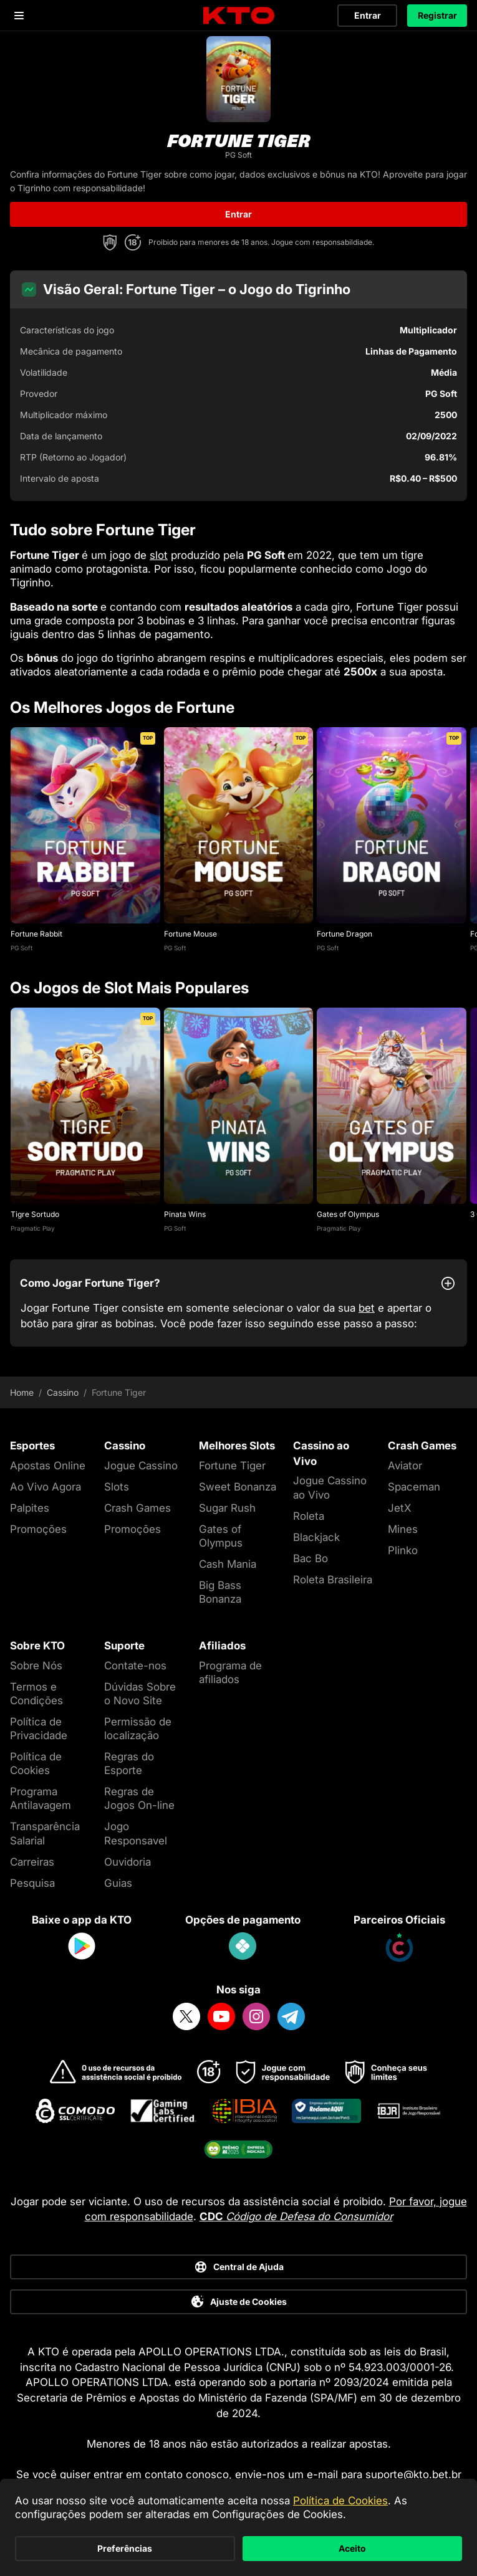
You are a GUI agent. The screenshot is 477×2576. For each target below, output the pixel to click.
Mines (403, 1529)
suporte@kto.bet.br (413, 2474)
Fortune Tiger (232, 1465)
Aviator (405, 1465)
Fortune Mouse (190, 933)
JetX (399, 1508)
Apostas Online (47, 1465)
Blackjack (316, 1537)
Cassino (63, 1393)
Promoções (38, 1529)
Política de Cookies (340, 2500)
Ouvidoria (127, 1862)
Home (22, 1393)
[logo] (238, 16)
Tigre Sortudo (35, 1214)
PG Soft (21, 948)
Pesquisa (32, 1883)
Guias (118, 1883)
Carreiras (32, 1862)
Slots (116, 1487)
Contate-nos (135, 1665)
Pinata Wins (185, 1214)
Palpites (29, 1508)
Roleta (308, 1516)
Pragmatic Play (33, 1228)
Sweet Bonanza (237, 1487)
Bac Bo (310, 1558)
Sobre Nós (36, 1665)
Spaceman (414, 1487)
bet (367, 1308)
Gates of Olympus (348, 1214)
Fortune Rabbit (36, 933)
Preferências (124, 2548)
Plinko (403, 1550)
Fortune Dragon (344, 933)
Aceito (352, 2548)
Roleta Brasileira (332, 1579)
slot (159, 555)
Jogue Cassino (141, 1465)
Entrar (367, 15)
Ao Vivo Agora (45, 1487)
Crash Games (137, 1508)
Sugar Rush (227, 1508)
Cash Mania (227, 1564)
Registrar (437, 15)
